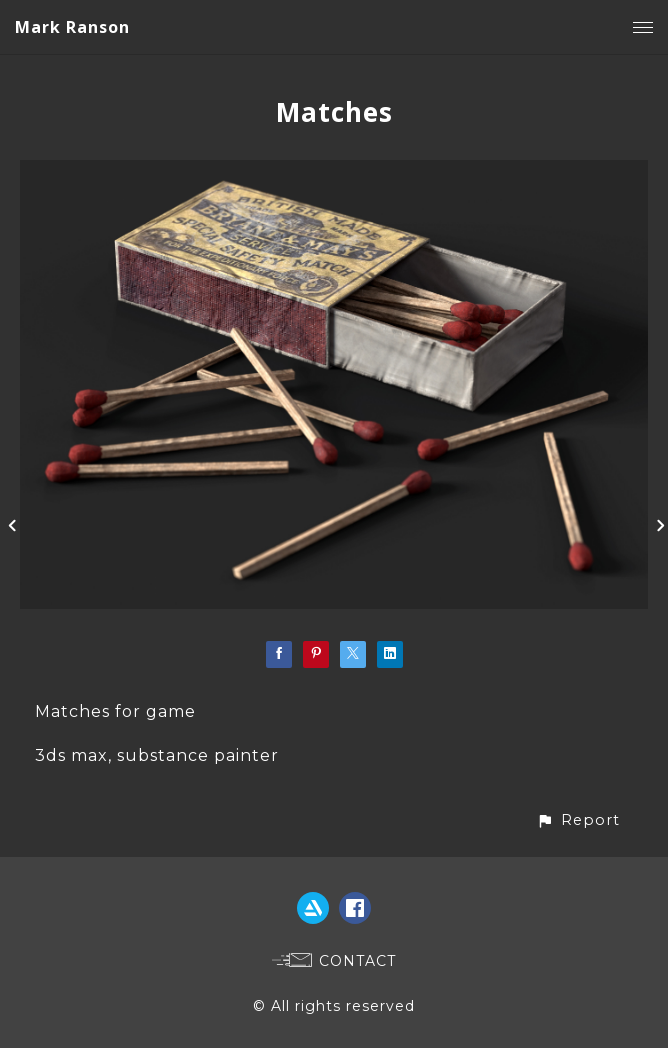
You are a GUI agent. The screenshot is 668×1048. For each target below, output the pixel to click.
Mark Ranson (72, 27)
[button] (578, 820)
